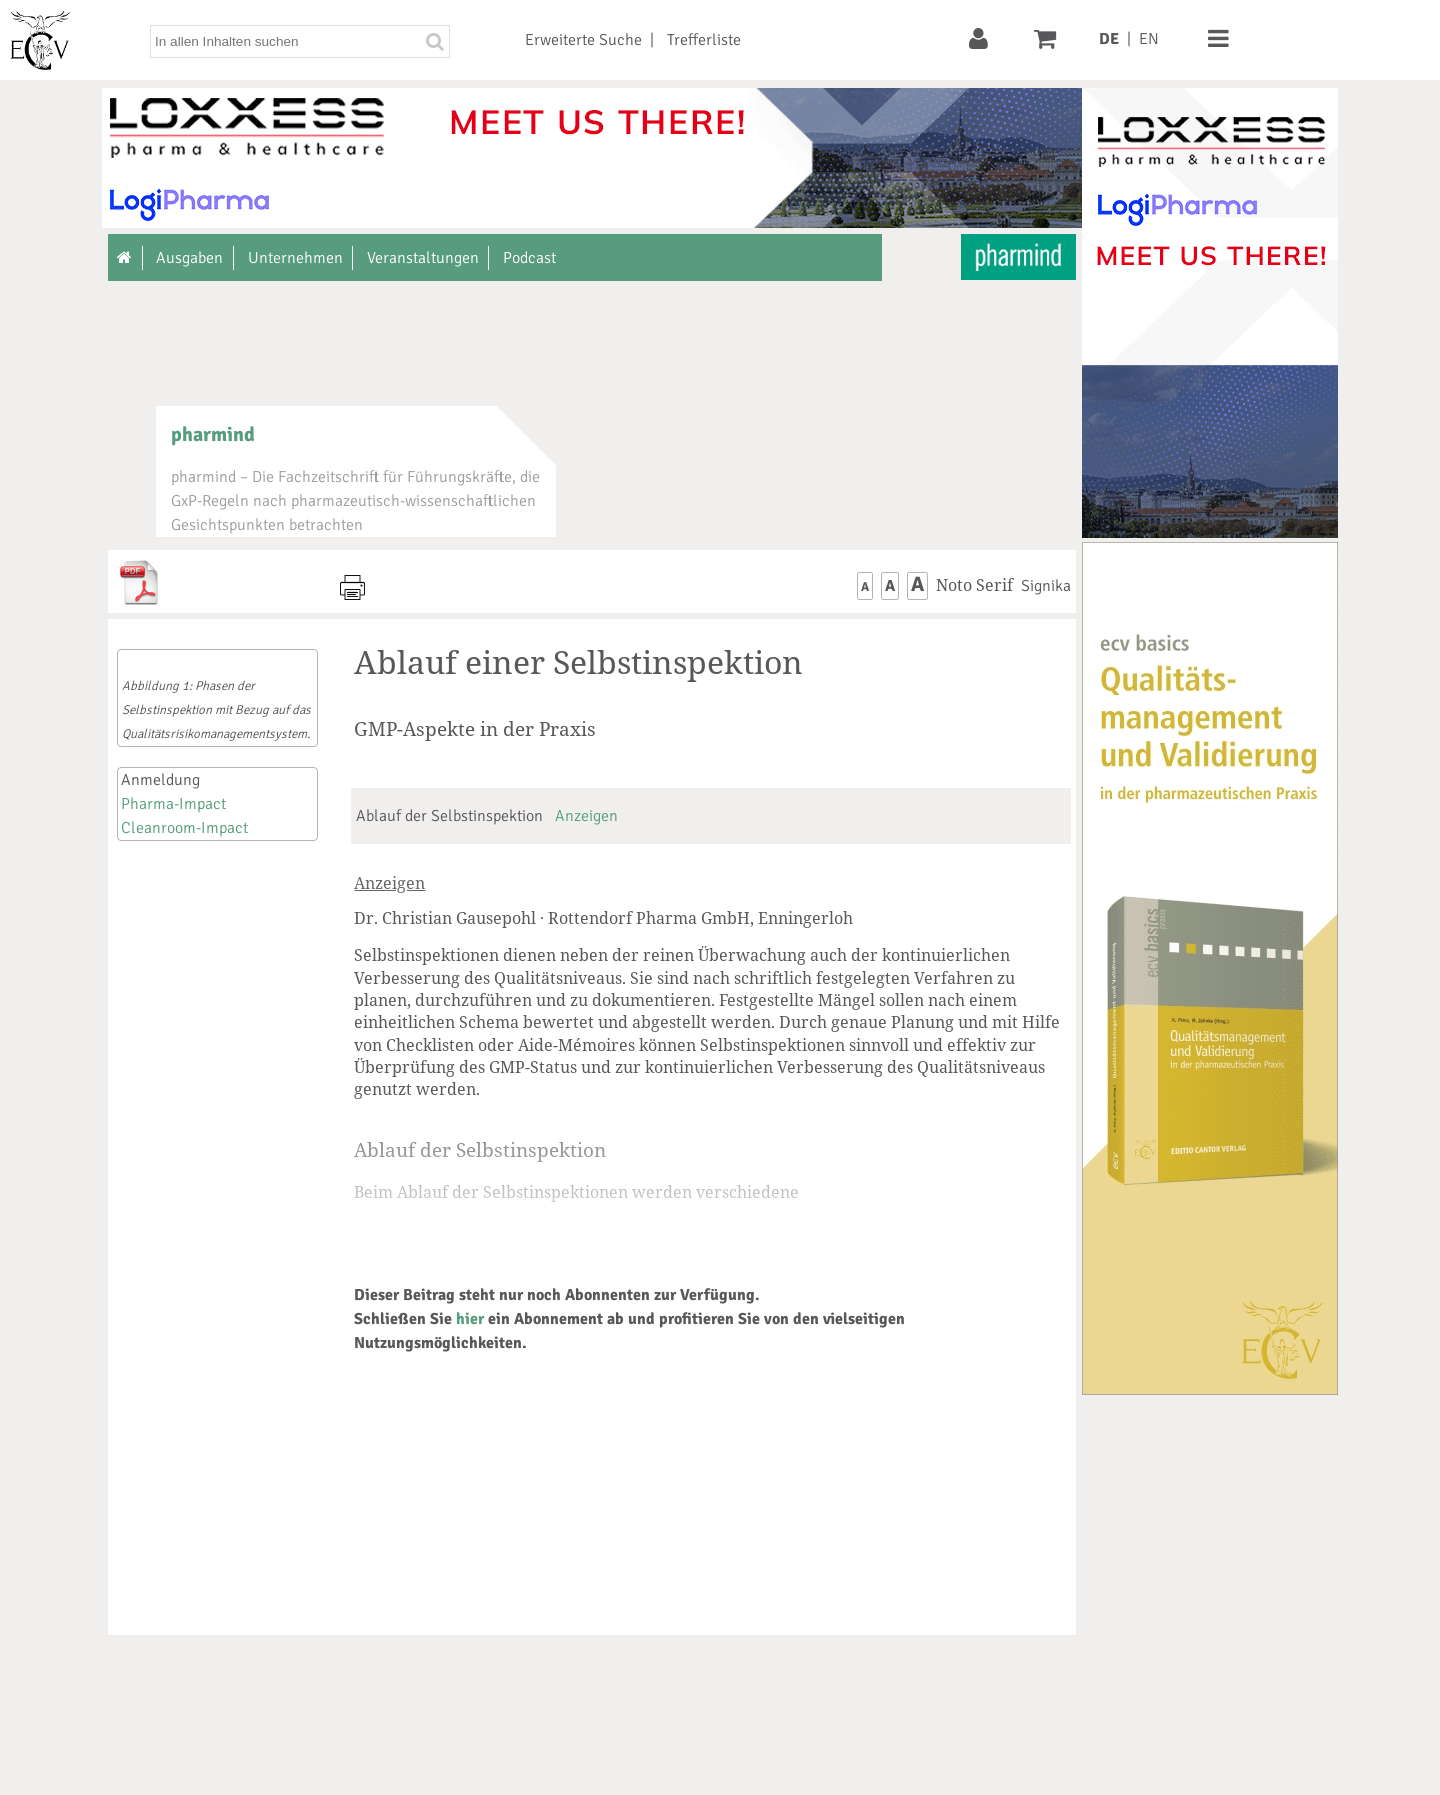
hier (470, 1319)
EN (1149, 39)
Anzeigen (586, 816)
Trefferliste (704, 40)
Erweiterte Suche (583, 40)
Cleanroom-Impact (184, 828)
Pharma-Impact (173, 804)
